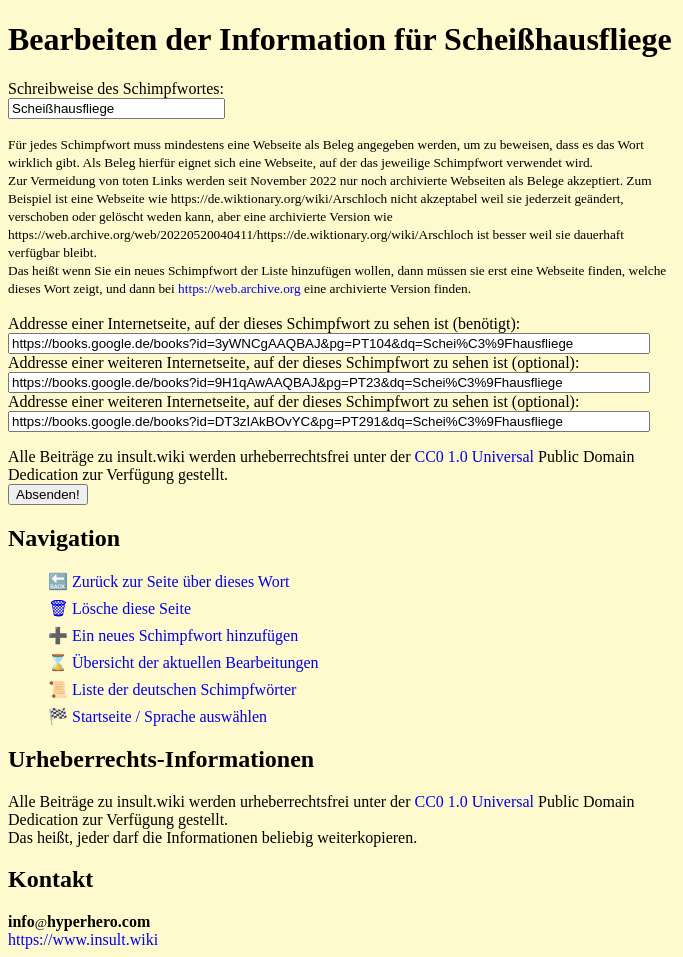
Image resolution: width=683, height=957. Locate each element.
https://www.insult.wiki (83, 939)
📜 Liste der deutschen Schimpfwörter (172, 689)
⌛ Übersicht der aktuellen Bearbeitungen (183, 662)
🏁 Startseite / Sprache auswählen (157, 716)
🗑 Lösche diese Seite (119, 608)
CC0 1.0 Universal (475, 456)
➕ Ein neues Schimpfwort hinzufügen (173, 635)
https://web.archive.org (239, 288)
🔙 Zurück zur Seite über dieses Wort (168, 581)
